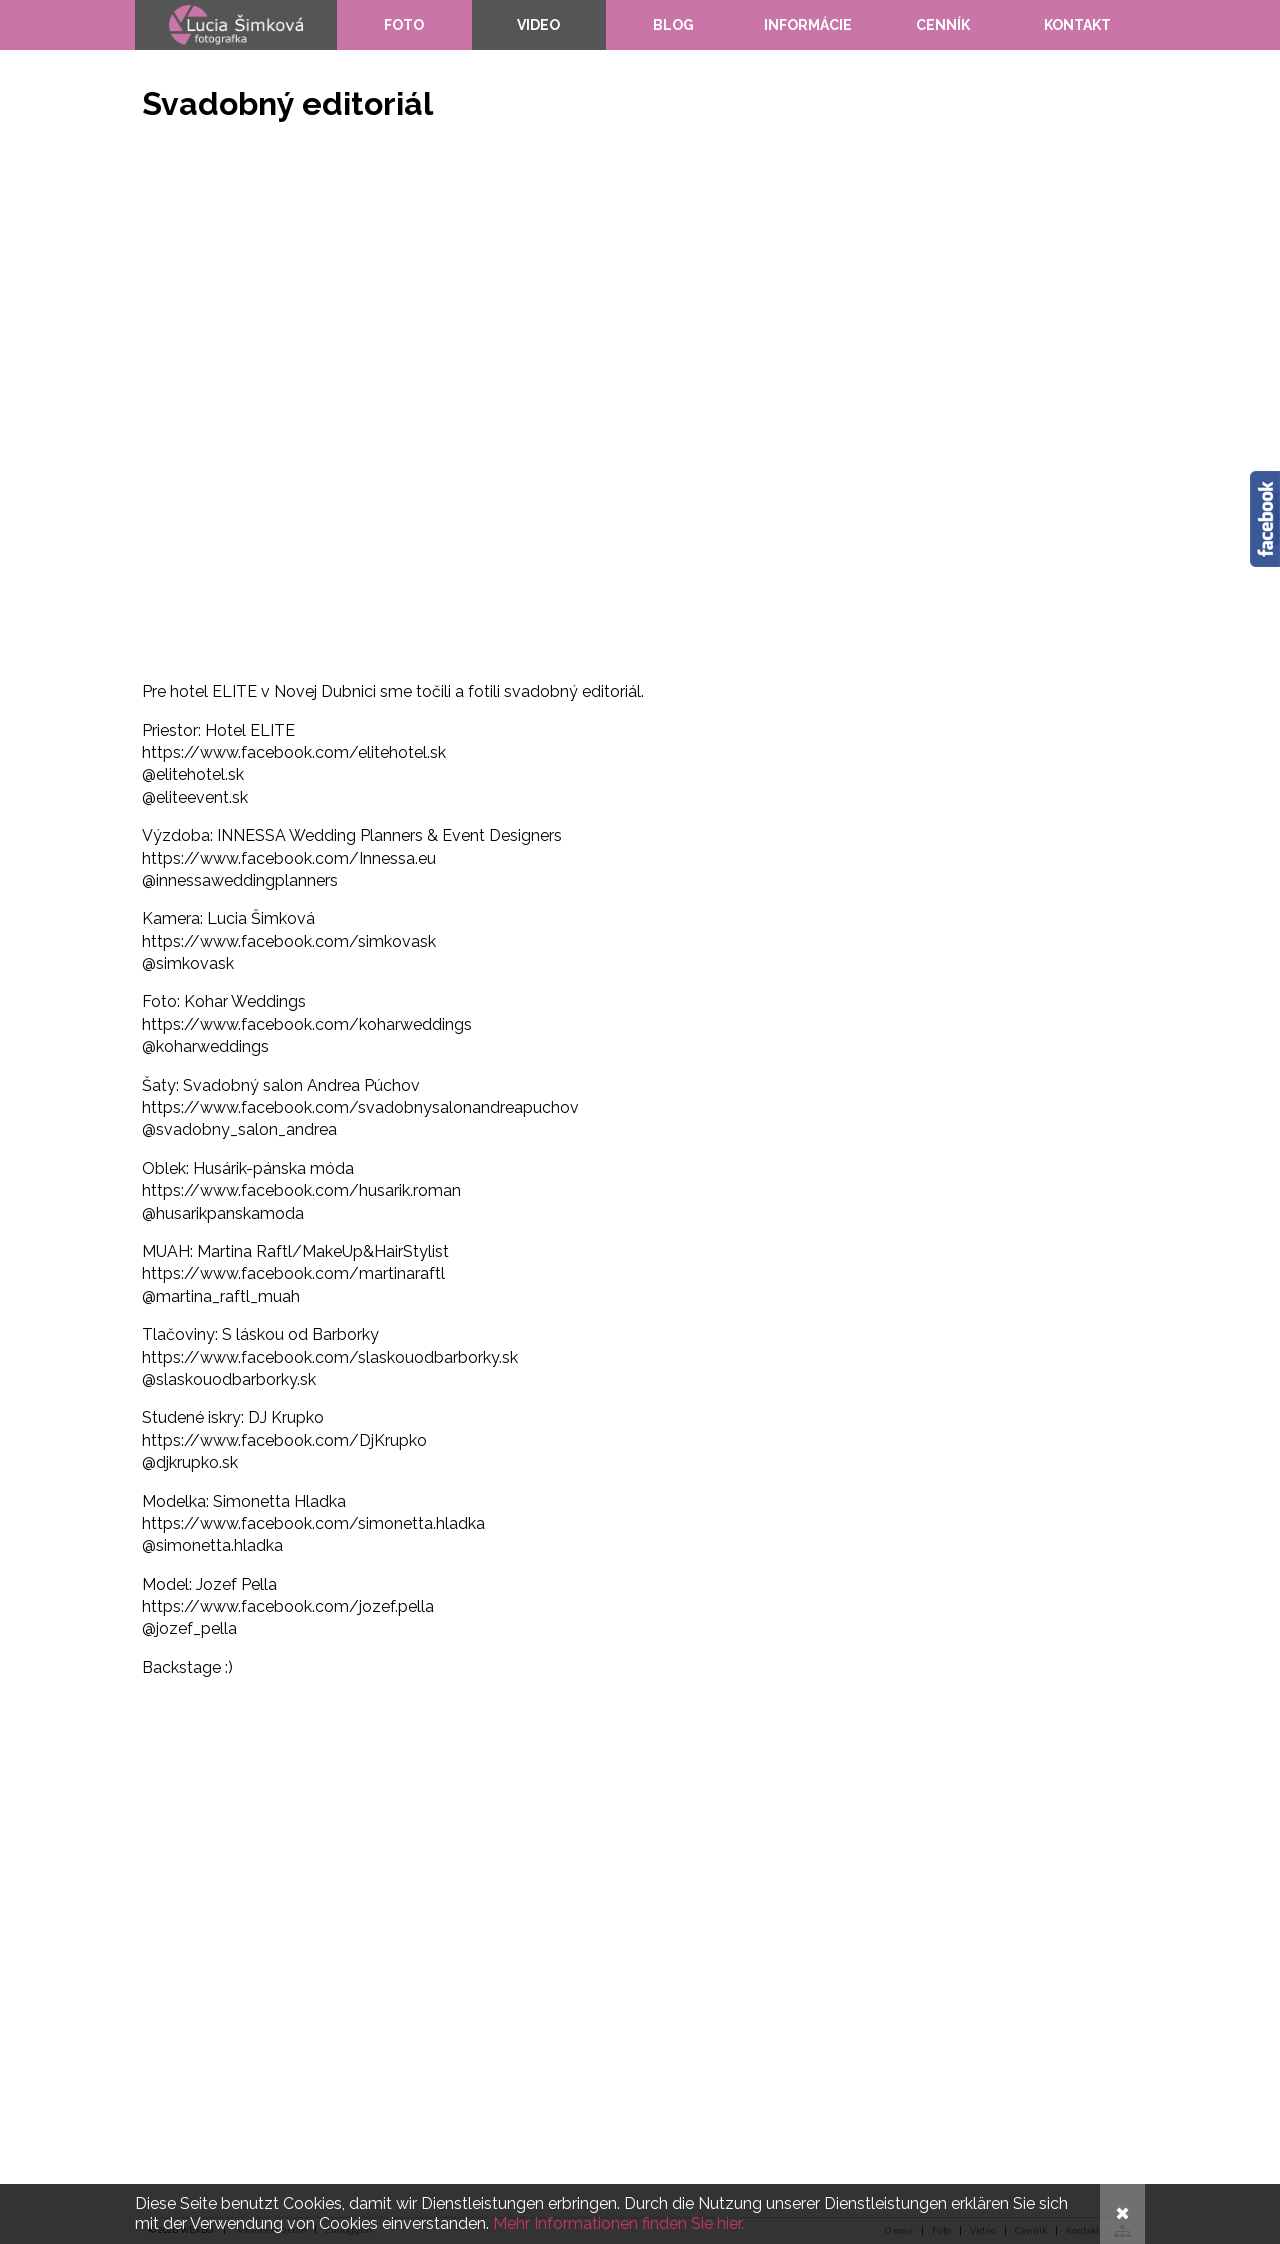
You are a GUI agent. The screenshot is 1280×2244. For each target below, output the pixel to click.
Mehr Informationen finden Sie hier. (618, 2223)
